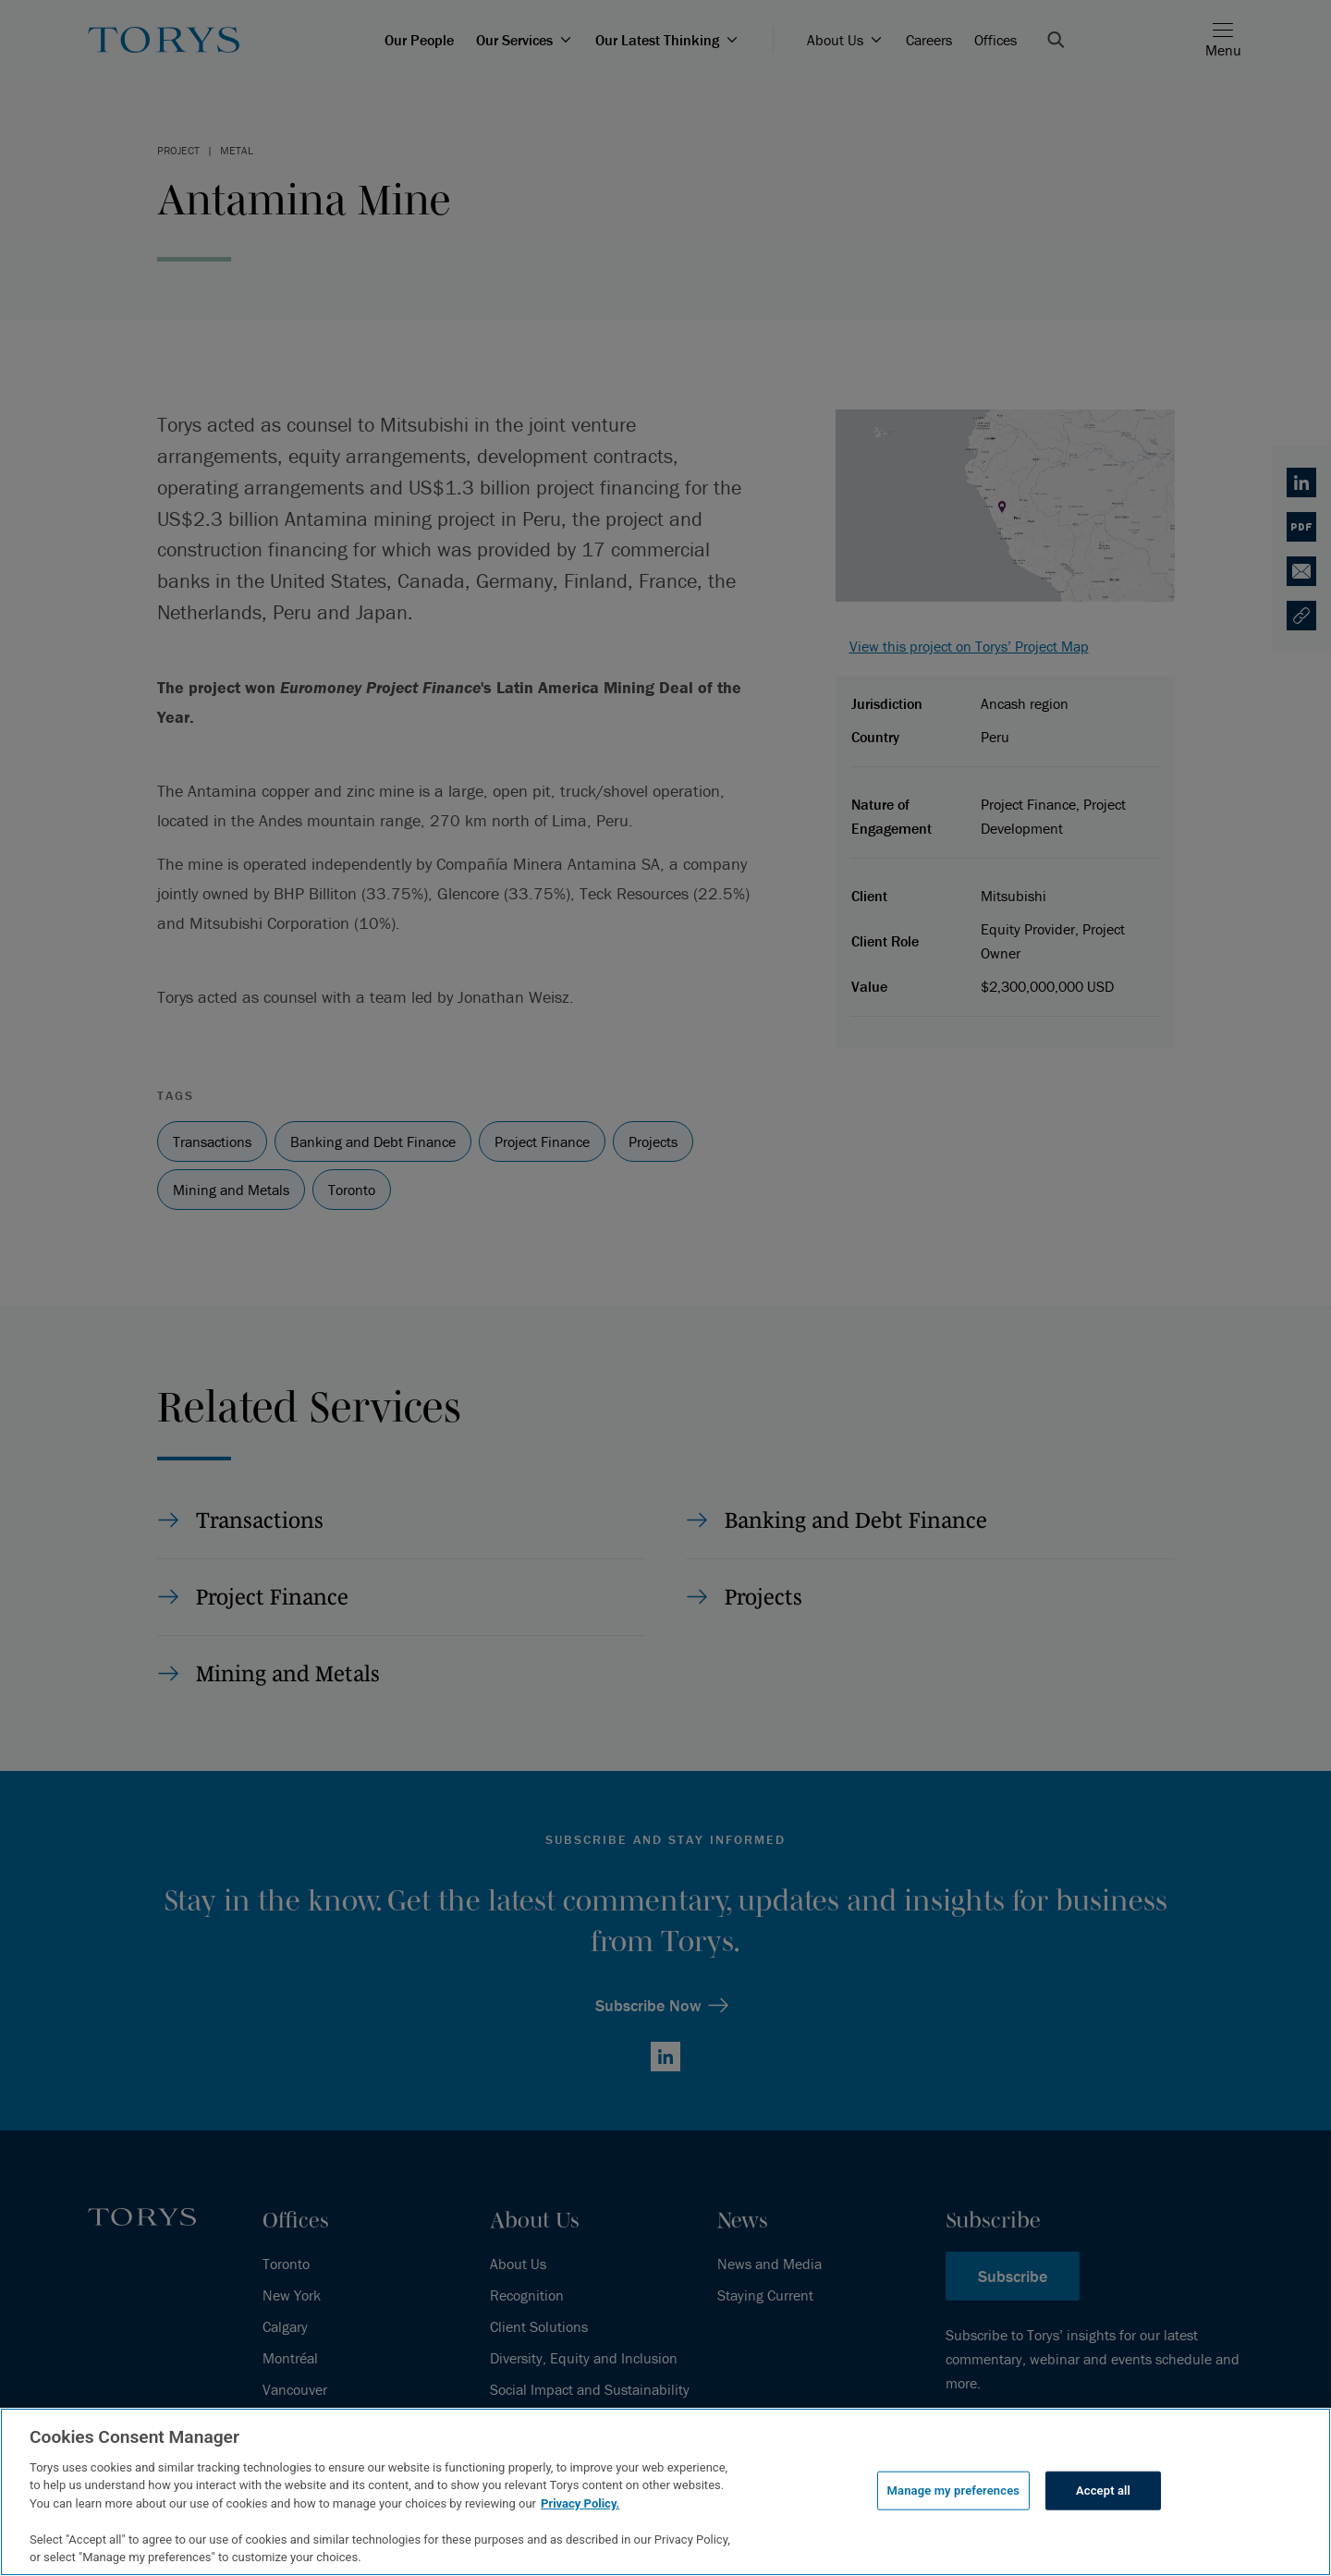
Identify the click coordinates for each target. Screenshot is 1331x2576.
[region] (665, 2492)
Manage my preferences (953, 2490)
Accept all (1103, 2490)
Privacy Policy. (580, 2503)
